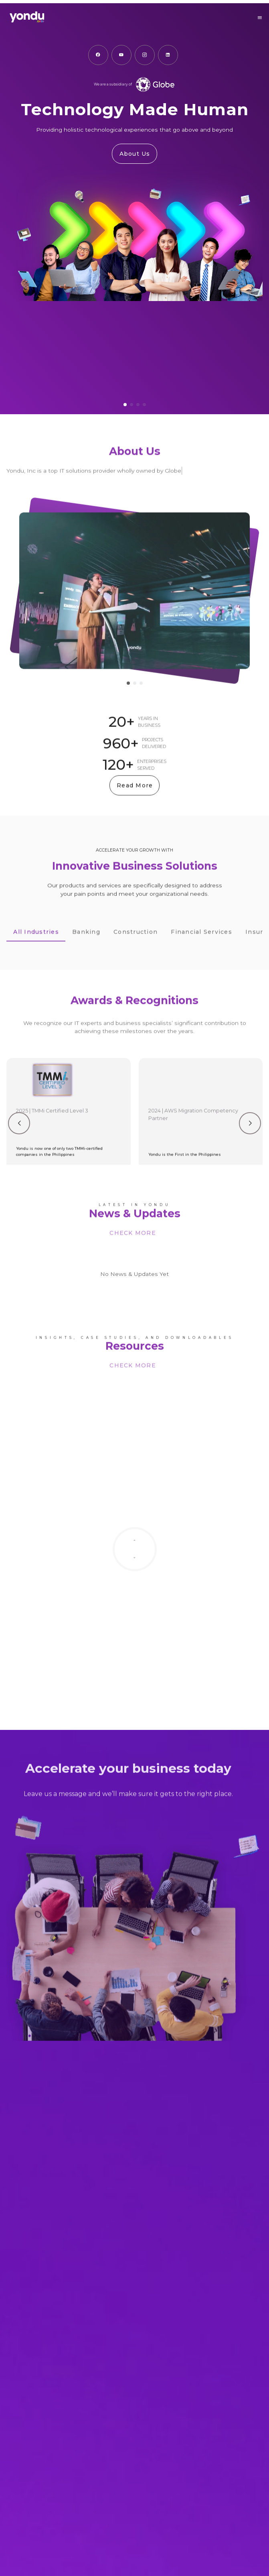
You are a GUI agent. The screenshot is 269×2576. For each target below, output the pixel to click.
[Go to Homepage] (70, 18)
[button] (260, 18)
